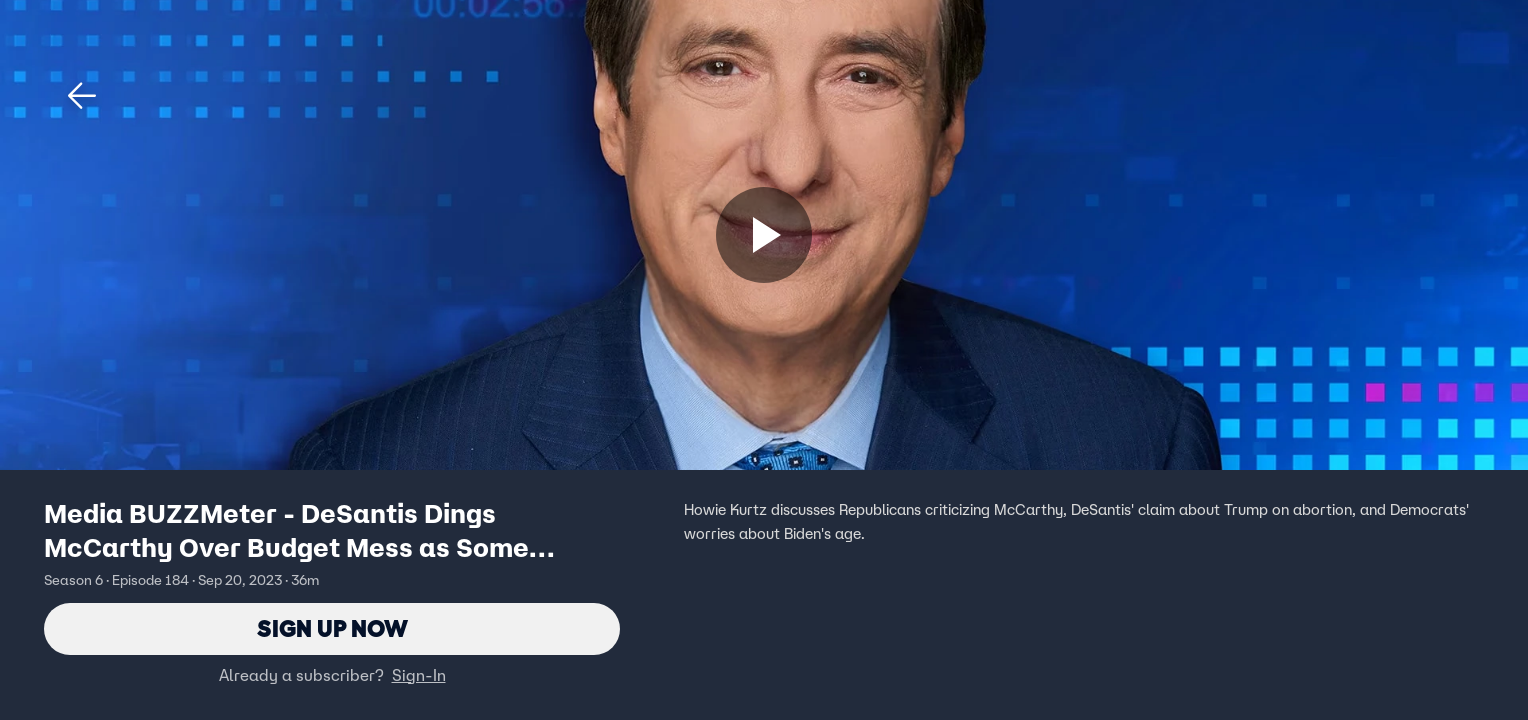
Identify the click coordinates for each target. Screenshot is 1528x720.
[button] (82, 96)
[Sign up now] (764, 235)
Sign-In (419, 675)
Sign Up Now (332, 628)
